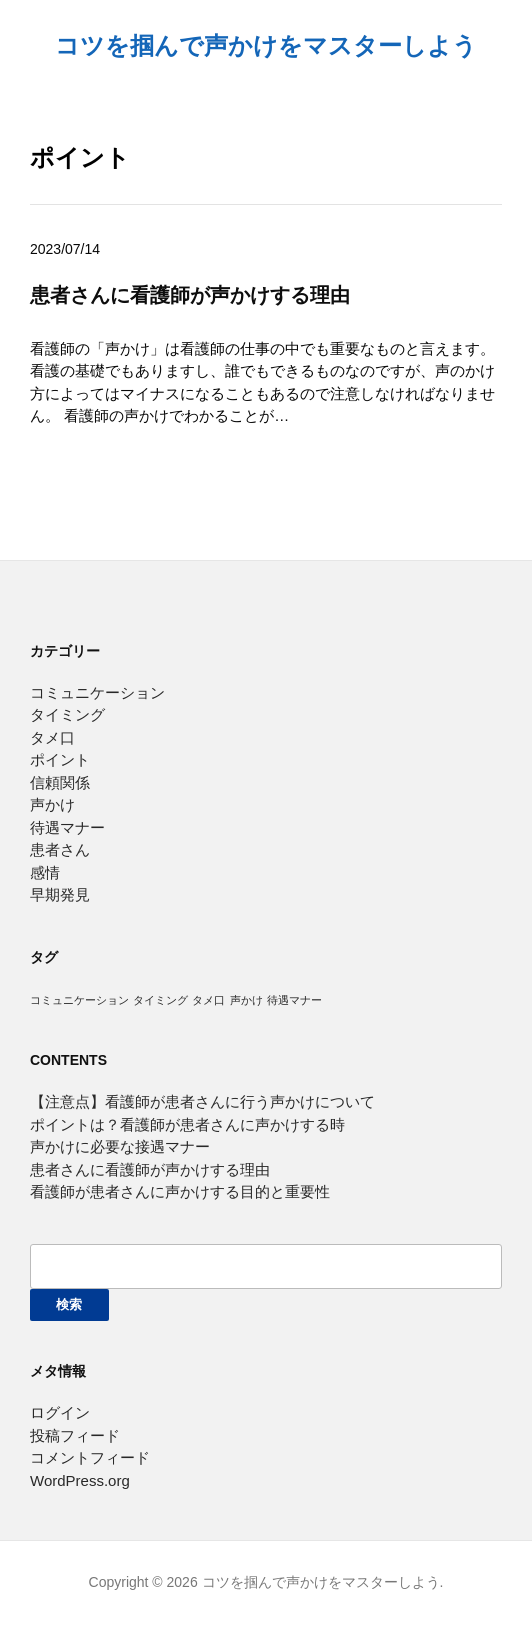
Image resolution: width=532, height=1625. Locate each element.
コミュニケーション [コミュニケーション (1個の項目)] (79, 1000)
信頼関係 (60, 782)
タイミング (67, 714)
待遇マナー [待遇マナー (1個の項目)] (294, 1000)
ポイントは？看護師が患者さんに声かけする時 (187, 1124)
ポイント (60, 759)
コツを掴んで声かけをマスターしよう (266, 45)
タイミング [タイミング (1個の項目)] (160, 1000)
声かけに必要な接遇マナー (120, 1146)
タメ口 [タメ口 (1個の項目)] (208, 1000)
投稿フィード (75, 1435)
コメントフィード (90, 1457)
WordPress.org (80, 1480)
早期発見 (60, 894)
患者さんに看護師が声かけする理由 (190, 294)
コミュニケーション (97, 692)
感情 (45, 872)
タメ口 (52, 737)
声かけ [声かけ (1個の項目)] (246, 1000)
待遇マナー (67, 827)
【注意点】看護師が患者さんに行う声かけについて (202, 1101)
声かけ (52, 804)
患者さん (60, 849)
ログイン (60, 1412)
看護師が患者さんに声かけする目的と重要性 (180, 1191)
